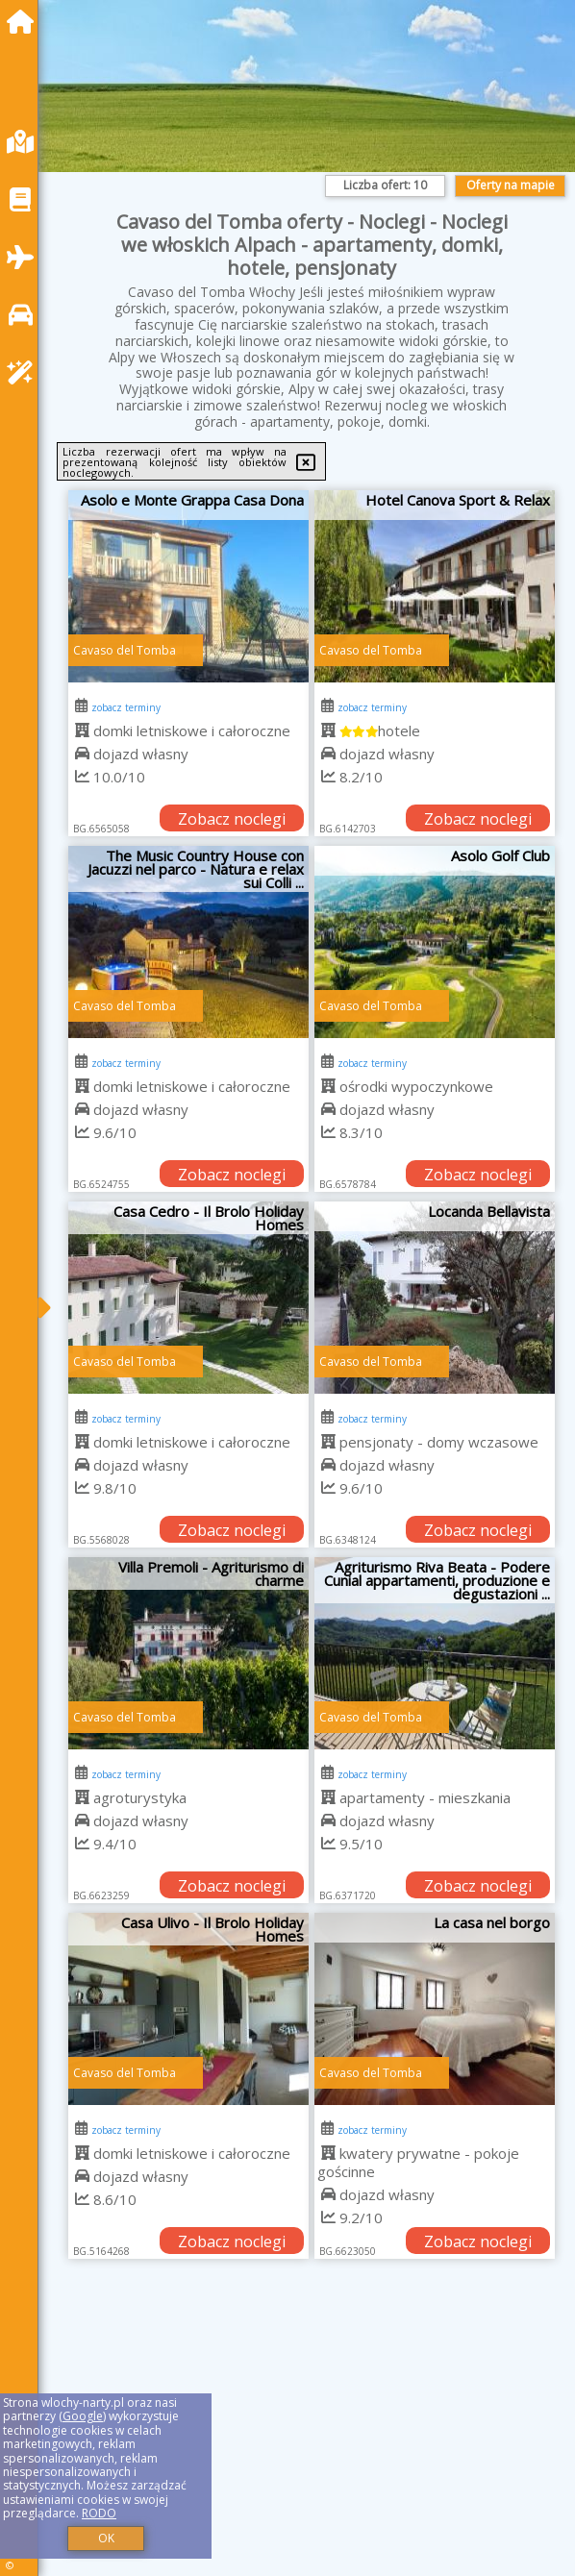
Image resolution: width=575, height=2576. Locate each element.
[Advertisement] (311, 2436)
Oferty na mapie (510, 185)
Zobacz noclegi (232, 819)
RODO (99, 2513)
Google (82, 2416)
